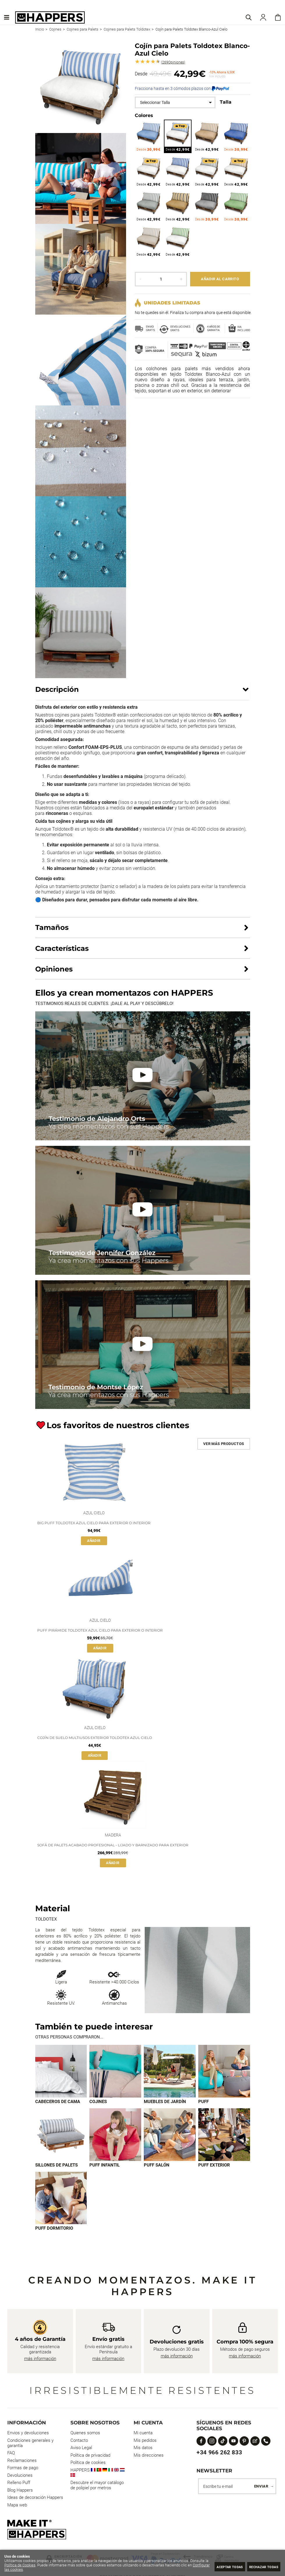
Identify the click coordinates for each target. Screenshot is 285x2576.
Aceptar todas (218, 2566)
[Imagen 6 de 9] (115, 2135)
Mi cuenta (143, 2433)
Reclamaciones (22, 2461)
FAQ (11, 2453)
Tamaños (52, 927)
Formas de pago (22, 2468)
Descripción (57, 689)
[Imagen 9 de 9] (61, 2198)
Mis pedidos (145, 2441)
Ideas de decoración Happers (35, 2498)
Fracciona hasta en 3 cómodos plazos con (182, 88)
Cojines (98, 2102)
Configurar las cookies (34, 2569)
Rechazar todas (260, 2566)
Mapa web (17, 2505)
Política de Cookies (39, 2565)
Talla (225, 102)
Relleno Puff (18, 2483)
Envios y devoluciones (28, 2433)
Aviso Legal (81, 2448)
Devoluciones (20, 2476)
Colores (144, 115)
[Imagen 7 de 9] (170, 2135)
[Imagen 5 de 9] (61, 2135)
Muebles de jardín (165, 2102)
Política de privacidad (90, 2456)
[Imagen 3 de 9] (170, 2071)
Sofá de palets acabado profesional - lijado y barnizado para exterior (112, 1845)
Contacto (79, 2441)
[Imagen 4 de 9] (224, 2071)
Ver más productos (223, 1444)
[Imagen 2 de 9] (115, 2071)
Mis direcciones (149, 2456)
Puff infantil (104, 2165)
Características (62, 948)
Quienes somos (85, 2433)
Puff (203, 2102)
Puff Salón (156, 2165)
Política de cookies (88, 2463)
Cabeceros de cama (57, 2102)
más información (40, 2359)
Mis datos (143, 2448)
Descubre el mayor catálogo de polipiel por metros (97, 2486)
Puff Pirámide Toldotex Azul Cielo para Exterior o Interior (100, 1630)
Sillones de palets (56, 2165)
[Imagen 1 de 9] (61, 2071)
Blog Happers (20, 2491)
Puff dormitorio (54, 2229)
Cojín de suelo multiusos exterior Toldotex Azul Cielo (94, 1737)
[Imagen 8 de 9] (224, 2135)
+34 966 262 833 (219, 2453)
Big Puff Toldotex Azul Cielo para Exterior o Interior (94, 1523)
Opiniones (173, 62)
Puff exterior (214, 2165)
